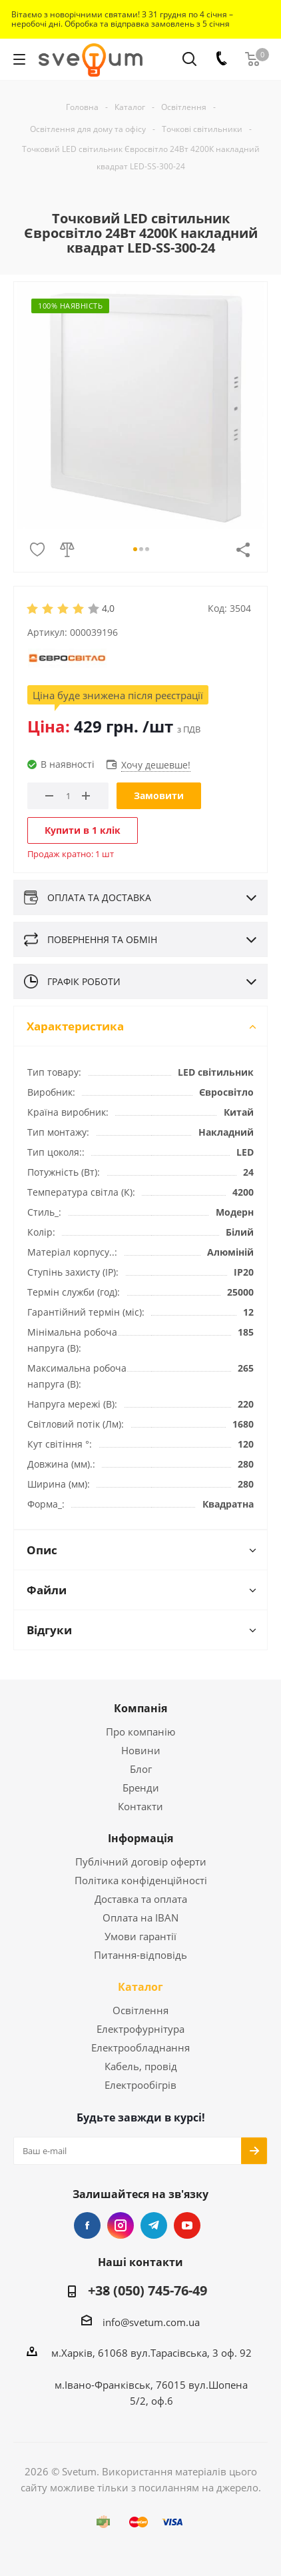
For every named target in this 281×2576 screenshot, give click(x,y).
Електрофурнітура (140, 2028)
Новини (140, 1750)
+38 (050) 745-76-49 (147, 2291)
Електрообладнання (140, 2047)
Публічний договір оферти (140, 1861)
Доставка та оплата (141, 1899)
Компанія (140, 1708)
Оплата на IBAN (140, 1917)
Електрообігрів (140, 2084)
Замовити (159, 795)
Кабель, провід (141, 2066)
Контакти (140, 1806)
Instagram (120, 2225)
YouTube (187, 2225)
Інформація (140, 1838)
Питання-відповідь (140, 1954)
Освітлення (140, 2010)
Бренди (141, 1787)
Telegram (153, 2225)
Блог (141, 1769)
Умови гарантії (140, 1936)
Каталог (140, 1986)
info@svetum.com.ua (151, 2322)
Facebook (87, 2225)
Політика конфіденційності (141, 1880)
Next (244, 416)
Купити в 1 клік (83, 830)
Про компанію (140, 1731)
